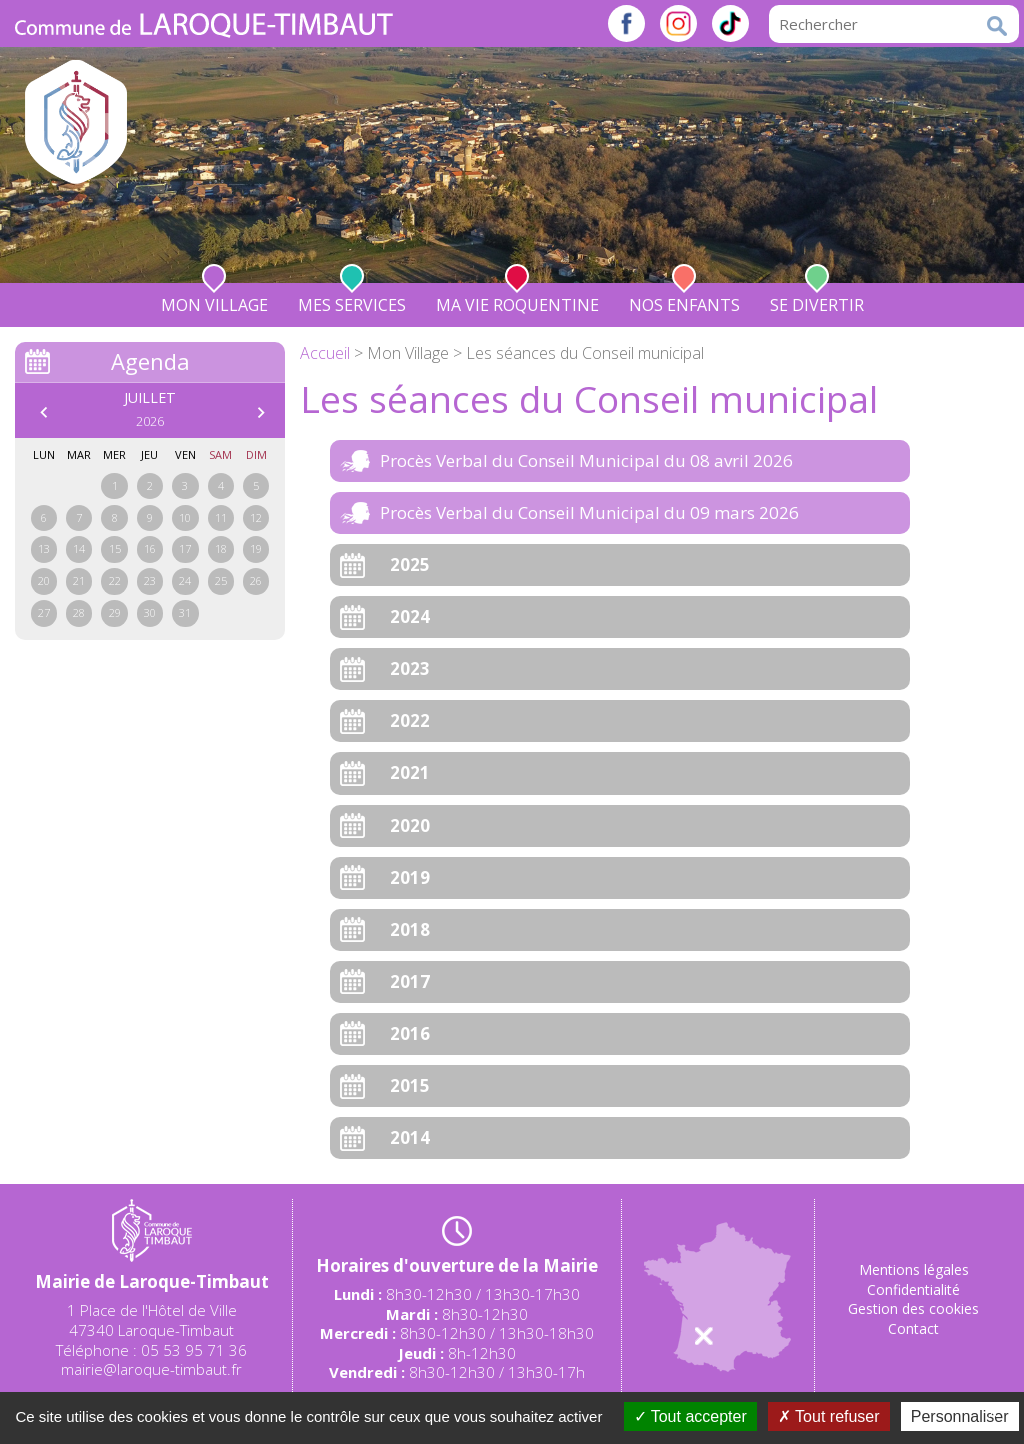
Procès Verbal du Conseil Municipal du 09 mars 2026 (589, 512)
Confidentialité (913, 1289)
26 (256, 580)
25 (221, 580)
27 (44, 612)
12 (256, 517)
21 (79, 580)
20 (44, 580)
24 (185, 580)
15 (115, 548)
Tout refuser (829, 1416)
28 (79, 612)
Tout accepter (690, 1416)
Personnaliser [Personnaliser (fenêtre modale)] (960, 1416)
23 (150, 580)
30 (150, 612)
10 (185, 517)
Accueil (325, 353)
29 (115, 612)
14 (79, 548)
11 (221, 517)
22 (115, 580)
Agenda (150, 361)
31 (185, 612)
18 (221, 548)
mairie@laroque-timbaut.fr (151, 1369)
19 (256, 548)
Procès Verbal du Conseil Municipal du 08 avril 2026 (586, 460)
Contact (913, 1328)
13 (44, 548)
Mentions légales (914, 1269)
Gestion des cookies (913, 1308)
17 (185, 548)
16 (150, 548)
